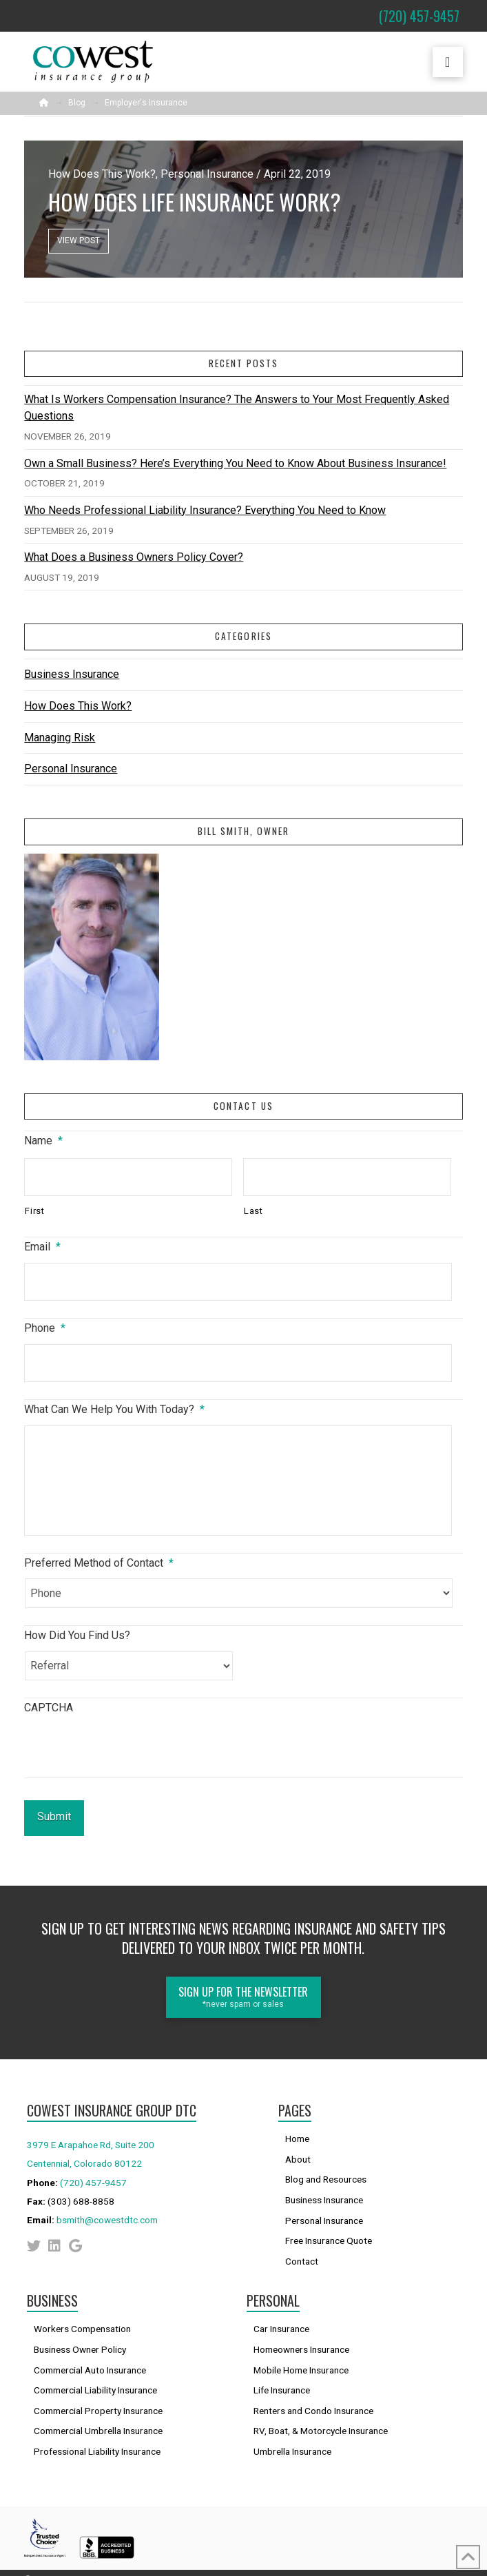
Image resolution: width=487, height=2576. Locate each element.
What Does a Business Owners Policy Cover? (133, 557)
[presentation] (129, 1751)
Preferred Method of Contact (99, 1562)
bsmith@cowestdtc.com (107, 2207)
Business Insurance (71, 674)
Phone (44, 1328)
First (34, 1211)
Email (42, 1246)
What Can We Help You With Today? (114, 1409)
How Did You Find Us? (77, 1635)
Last (253, 1211)
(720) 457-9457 (93, 2170)
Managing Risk (59, 737)
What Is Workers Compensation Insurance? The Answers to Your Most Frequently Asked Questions (236, 407)
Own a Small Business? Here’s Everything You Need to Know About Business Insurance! (235, 463)
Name (43, 1140)
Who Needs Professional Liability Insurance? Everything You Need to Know (205, 510)
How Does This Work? (78, 705)
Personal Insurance (70, 768)
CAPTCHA (48, 1707)
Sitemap (446, 2565)
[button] (448, 62)
